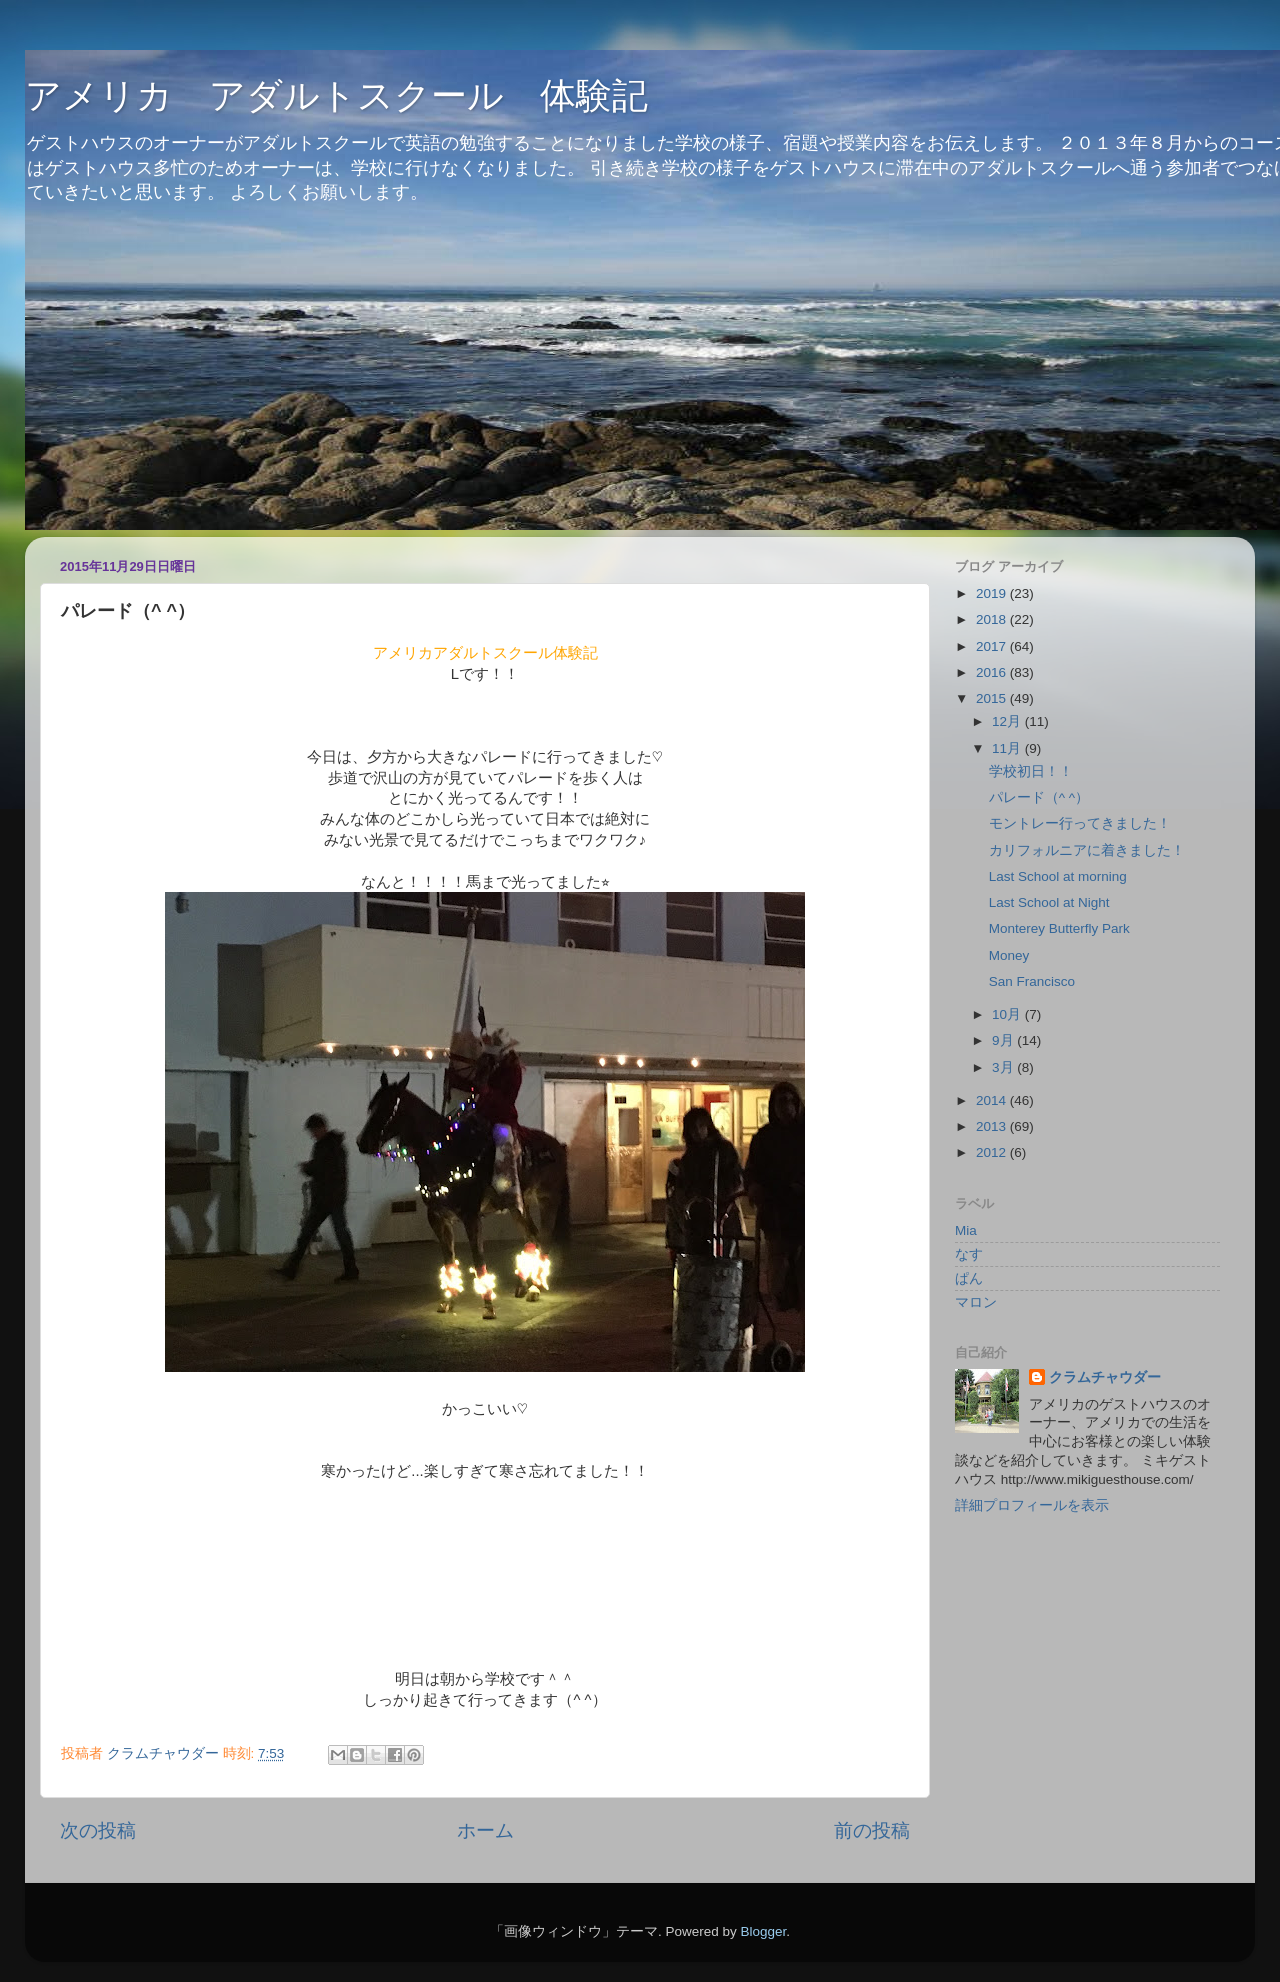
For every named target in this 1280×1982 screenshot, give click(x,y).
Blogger (763, 1931)
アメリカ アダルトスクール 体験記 (336, 95)
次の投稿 (98, 1830)
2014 (993, 1100)
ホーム (485, 1830)
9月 (1004, 1040)
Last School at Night (1049, 902)
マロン (976, 1302)
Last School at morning (1058, 876)
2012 (993, 1152)
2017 (993, 646)
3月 (1004, 1067)
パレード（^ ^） (1039, 797)
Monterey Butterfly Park (1059, 928)
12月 (1008, 721)
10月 (1008, 1014)
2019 (993, 593)
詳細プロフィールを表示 (1032, 1505)
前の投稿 (872, 1830)
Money (1009, 955)
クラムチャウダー (1105, 1377)
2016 (993, 672)
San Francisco (1032, 981)
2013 (993, 1126)
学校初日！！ (1031, 771)
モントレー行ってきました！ (1080, 823)
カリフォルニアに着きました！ (1087, 850)
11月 (1008, 748)
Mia (966, 1230)
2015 (993, 698)
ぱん (969, 1278)
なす (969, 1254)
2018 (993, 619)
